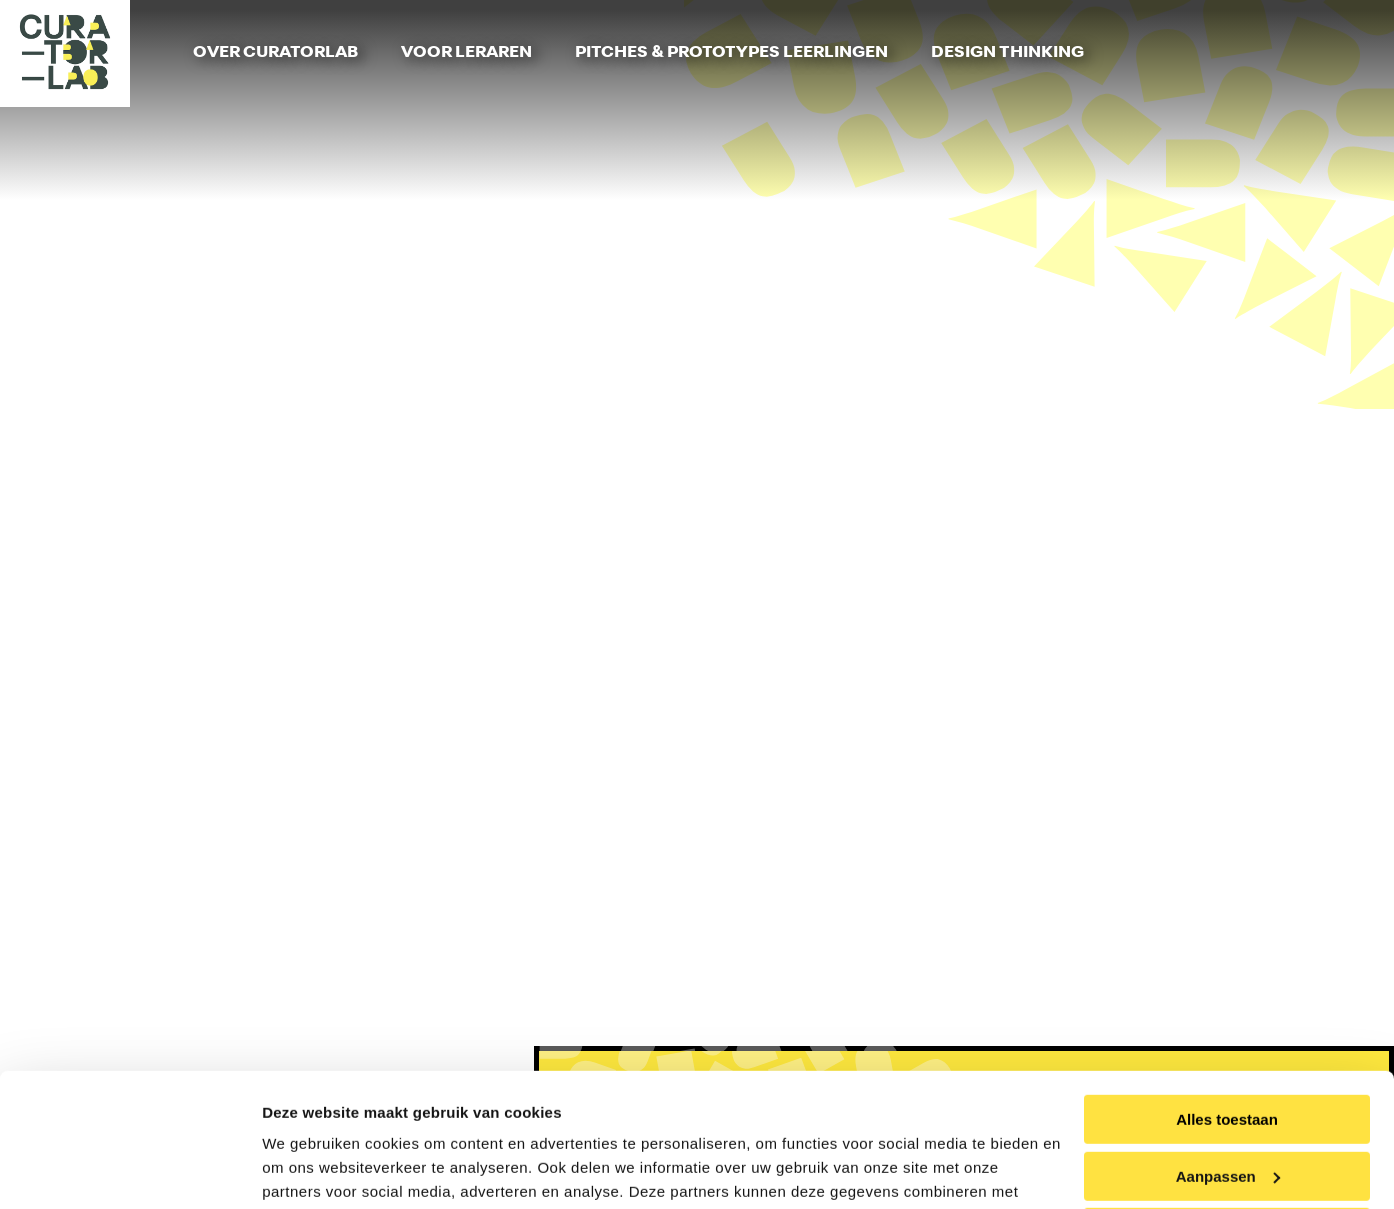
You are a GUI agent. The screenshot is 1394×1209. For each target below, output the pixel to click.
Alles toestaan (1227, 994)
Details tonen (309, 1169)
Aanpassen (1228, 1050)
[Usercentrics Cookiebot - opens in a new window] (129, 1170)
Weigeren (1226, 1107)
